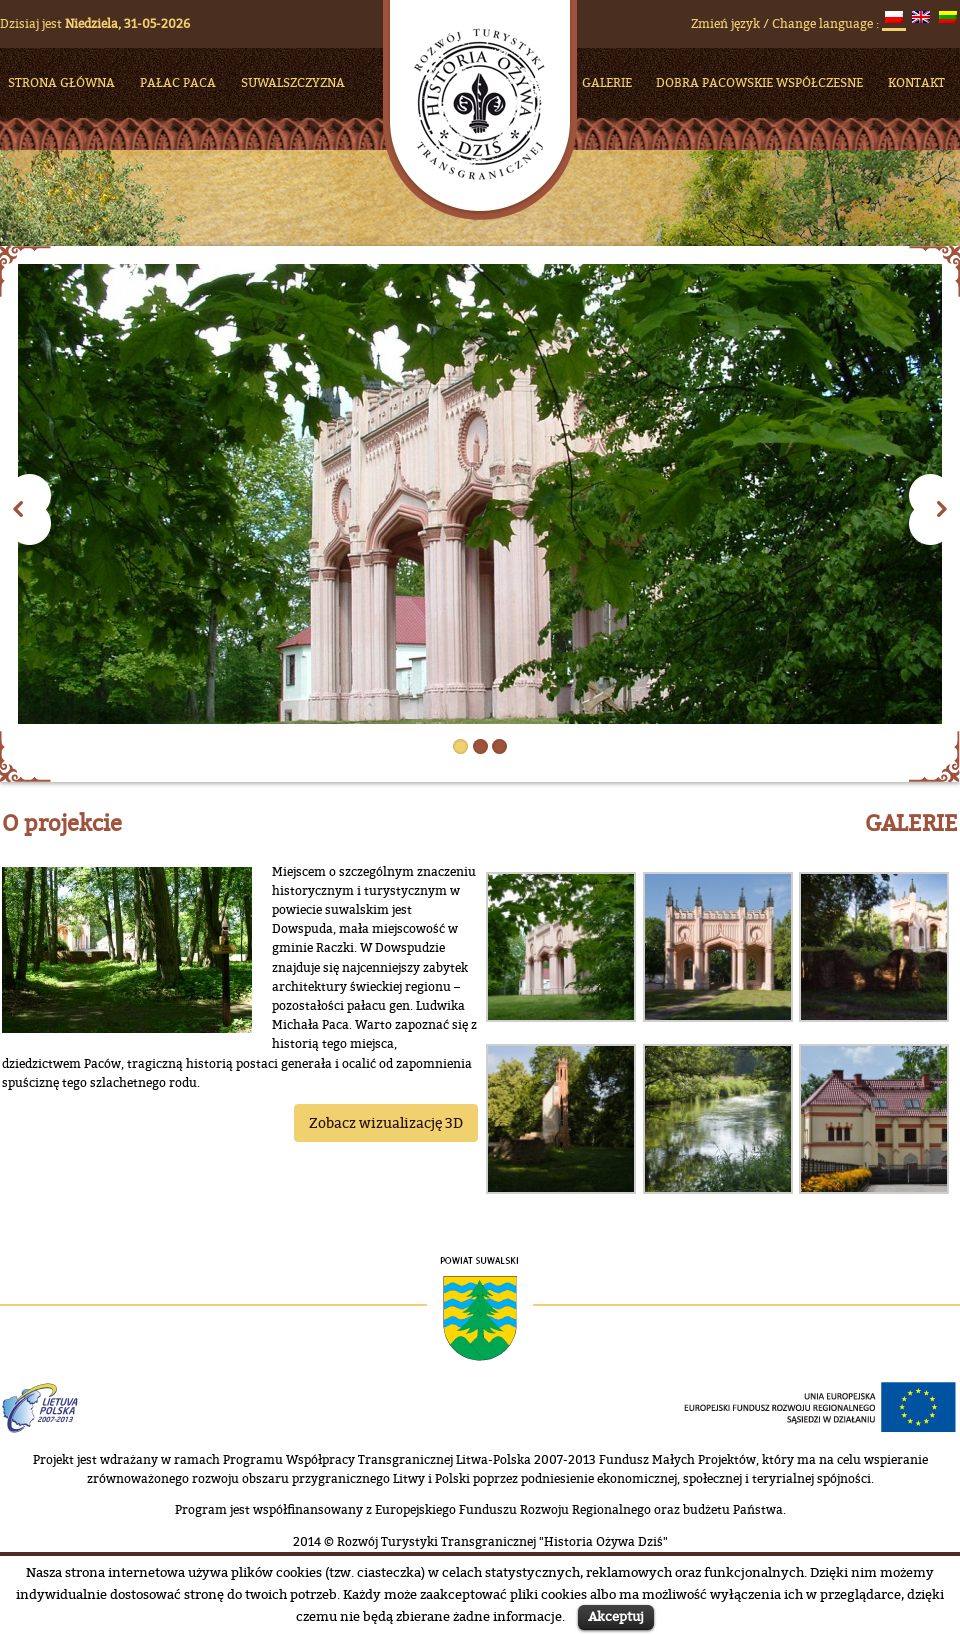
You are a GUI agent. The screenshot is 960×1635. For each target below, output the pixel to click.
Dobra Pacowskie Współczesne (759, 82)
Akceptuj (616, 1616)
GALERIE (911, 823)
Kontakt (916, 82)
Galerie (607, 82)
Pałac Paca (178, 82)
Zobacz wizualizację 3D (386, 1123)
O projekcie (62, 823)
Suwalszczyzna (293, 82)
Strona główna (61, 82)
